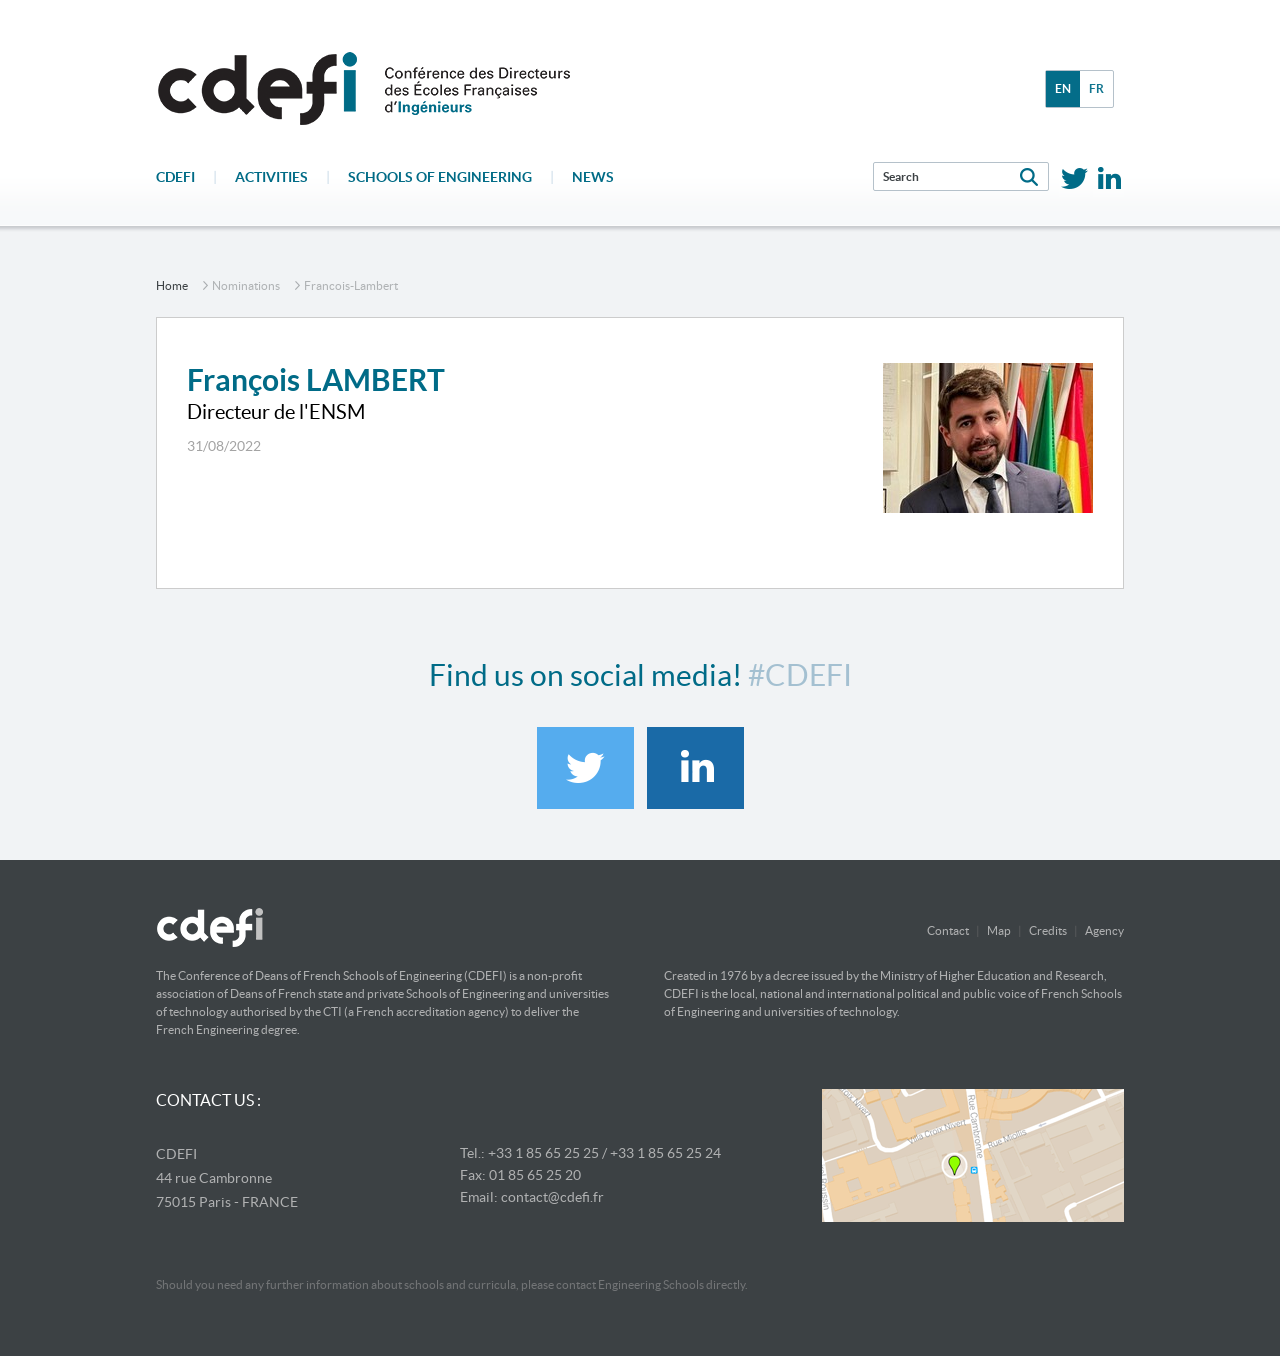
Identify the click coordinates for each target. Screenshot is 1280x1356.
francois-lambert (351, 285)
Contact (948, 930)
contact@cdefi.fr (552, 1197)
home (172, 285)
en (1063, 88)
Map (999, 930)
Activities (271, 177)
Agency (1104, 930)
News (593, 177)
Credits (1048, 930)
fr (1096, 88)
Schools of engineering (440, 177)
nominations (246, 285)
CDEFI (175, 177)
